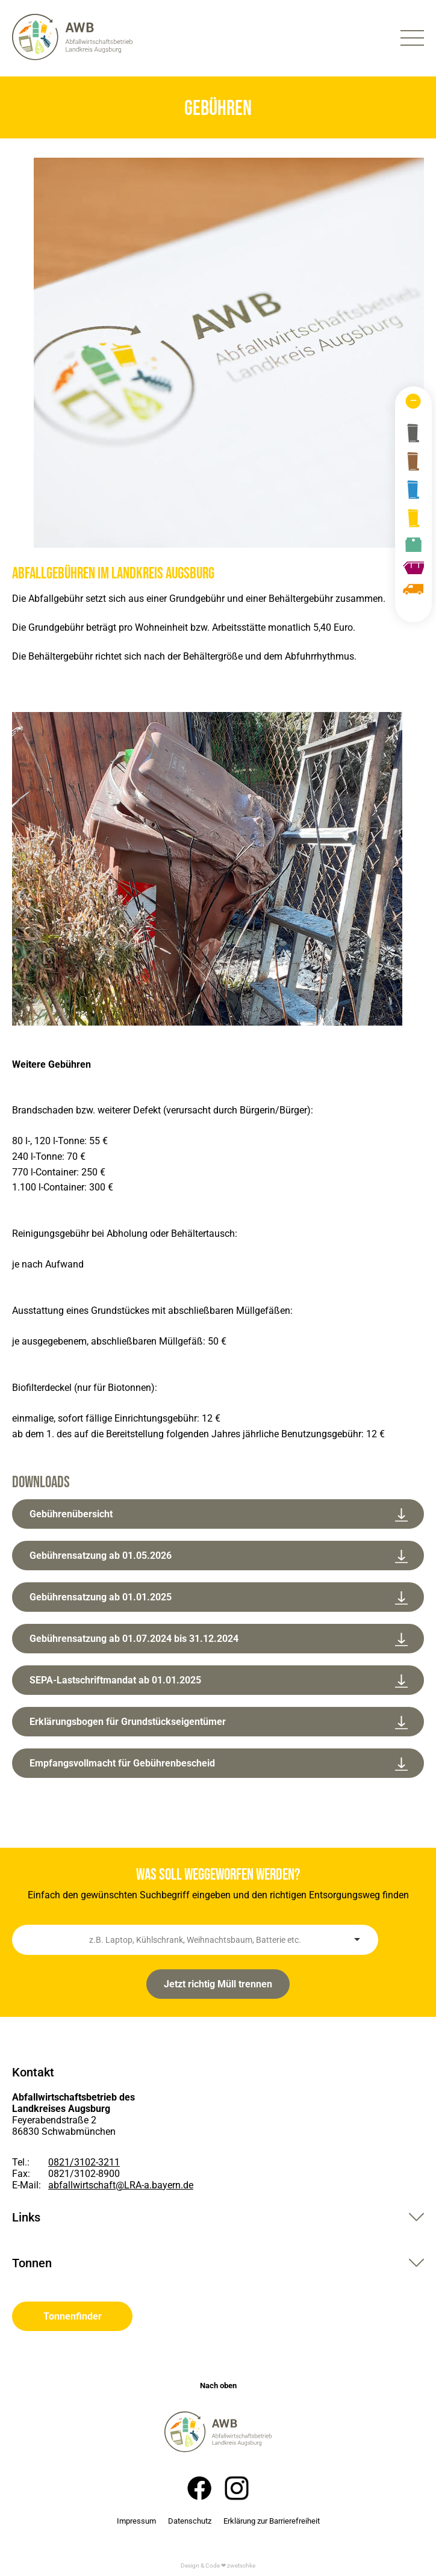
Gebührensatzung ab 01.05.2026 (219, 1557)
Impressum (136, 2520)
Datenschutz (189, 2520)
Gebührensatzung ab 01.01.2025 (219, 1598)
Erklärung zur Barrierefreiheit (271, 2520)
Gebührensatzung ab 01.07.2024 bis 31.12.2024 (219, 1640)
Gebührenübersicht (219, 1515)
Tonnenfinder (72, 2316)
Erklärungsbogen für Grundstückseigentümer (219, 1723)
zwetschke (241, 2565)
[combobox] (195, 1940)
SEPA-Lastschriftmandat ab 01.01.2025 (219, 1681)
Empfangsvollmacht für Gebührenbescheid (219, 1764)
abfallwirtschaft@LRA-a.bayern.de (120, 2185)
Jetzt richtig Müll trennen (218, 1984)
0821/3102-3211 (84, 2162)
